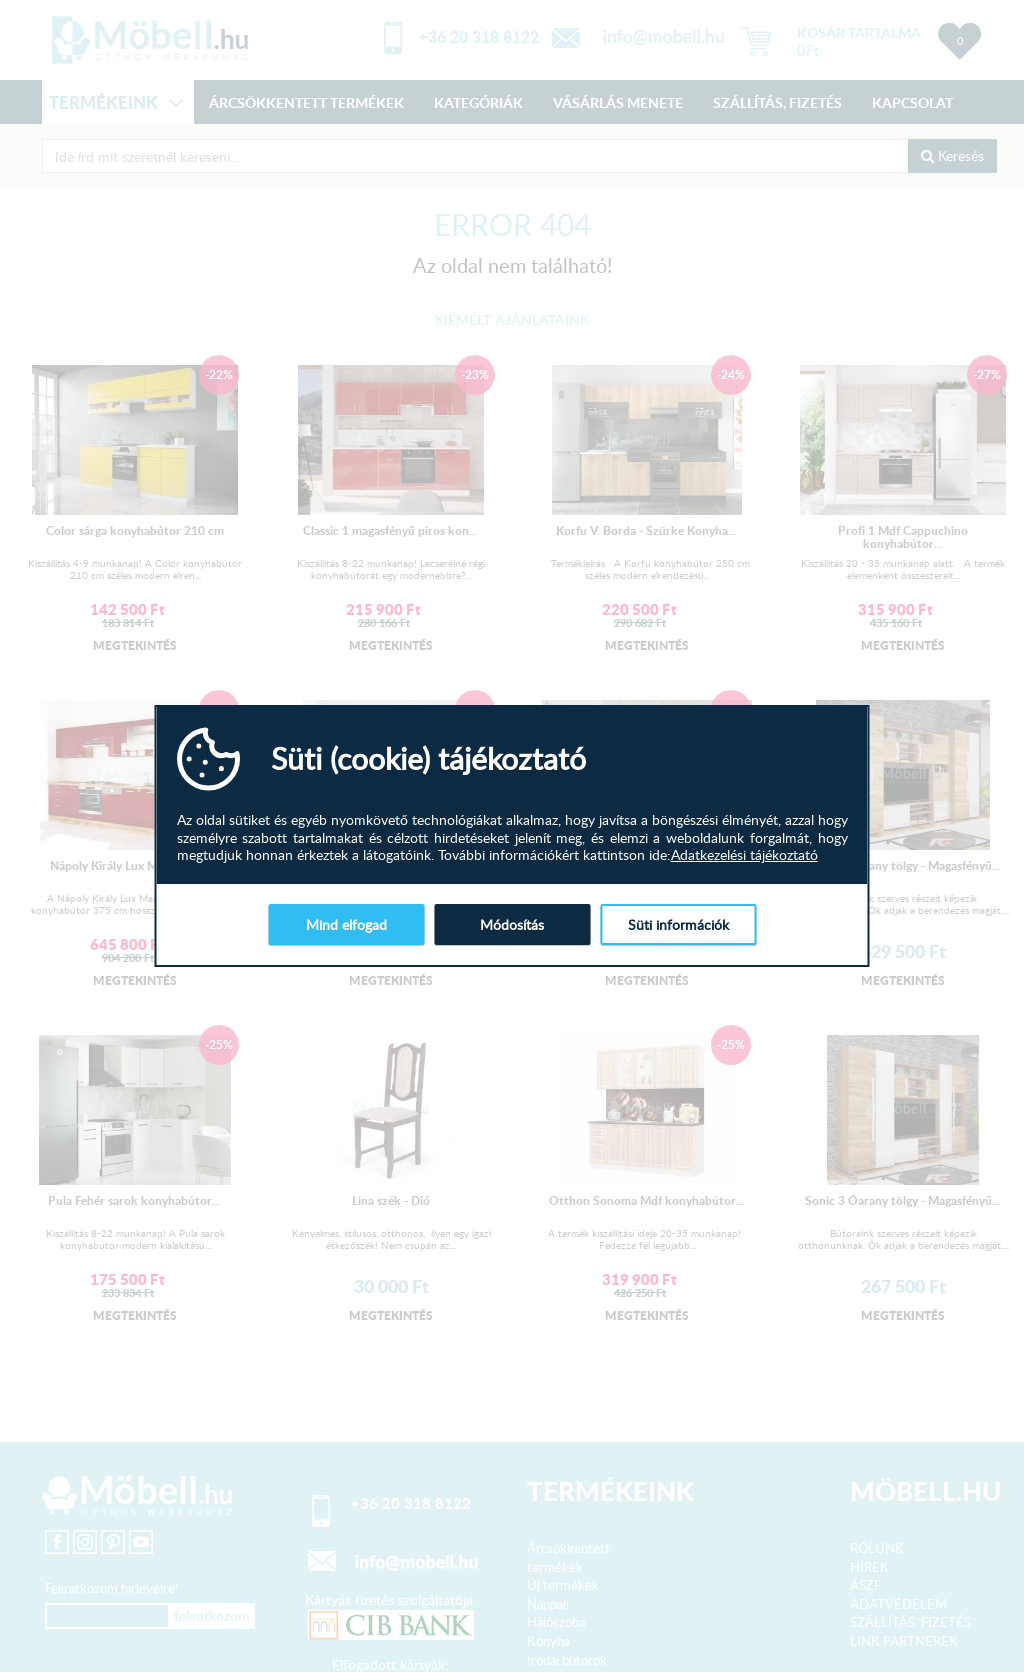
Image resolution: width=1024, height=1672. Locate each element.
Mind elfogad (346, 924)
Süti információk (678, 924)
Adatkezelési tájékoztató (744, 855)
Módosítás (512, 924)
